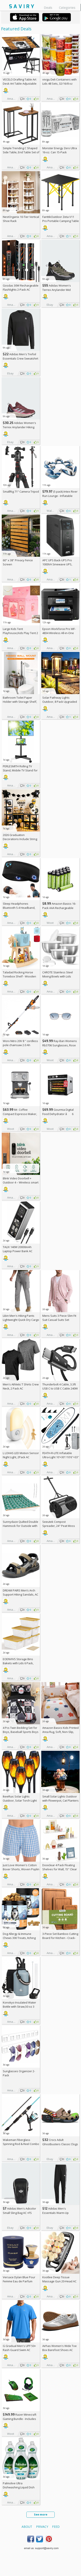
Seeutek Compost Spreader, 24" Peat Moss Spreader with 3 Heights (58, 1526)
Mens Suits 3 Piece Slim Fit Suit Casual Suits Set (59, 1318)
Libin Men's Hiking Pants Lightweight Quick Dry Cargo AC (21, 1320)
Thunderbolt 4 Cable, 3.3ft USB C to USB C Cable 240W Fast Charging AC (60, 1388)
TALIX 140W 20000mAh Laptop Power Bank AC (17, 1249)
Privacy (42, 2527)
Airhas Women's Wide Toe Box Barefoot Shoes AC (59, 2348)
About (27, 2527)
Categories (67, 7)
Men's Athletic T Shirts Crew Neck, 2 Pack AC (21, 1386)
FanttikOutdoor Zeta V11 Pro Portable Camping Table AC (60, 221)
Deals (48, 7)
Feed (56, 2527)
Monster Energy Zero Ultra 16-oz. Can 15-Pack (59, 150)
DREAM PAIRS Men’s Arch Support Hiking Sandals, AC (20, 1592)
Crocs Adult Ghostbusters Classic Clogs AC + (60, 2144)
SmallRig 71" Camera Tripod (21, 491)
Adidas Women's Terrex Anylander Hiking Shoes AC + (19, 427)
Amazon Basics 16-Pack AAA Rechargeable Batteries (59, 908)
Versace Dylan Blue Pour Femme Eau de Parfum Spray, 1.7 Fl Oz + (19, 2281)
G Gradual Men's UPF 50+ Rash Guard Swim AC (19, 2348)
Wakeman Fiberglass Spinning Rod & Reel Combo (21, 2142)
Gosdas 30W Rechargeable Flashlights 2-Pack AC (20, 288)
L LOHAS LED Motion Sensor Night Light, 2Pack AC (21, 1455)
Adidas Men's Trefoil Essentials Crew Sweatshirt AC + (20, 358)
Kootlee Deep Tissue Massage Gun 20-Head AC (59, 2279)
